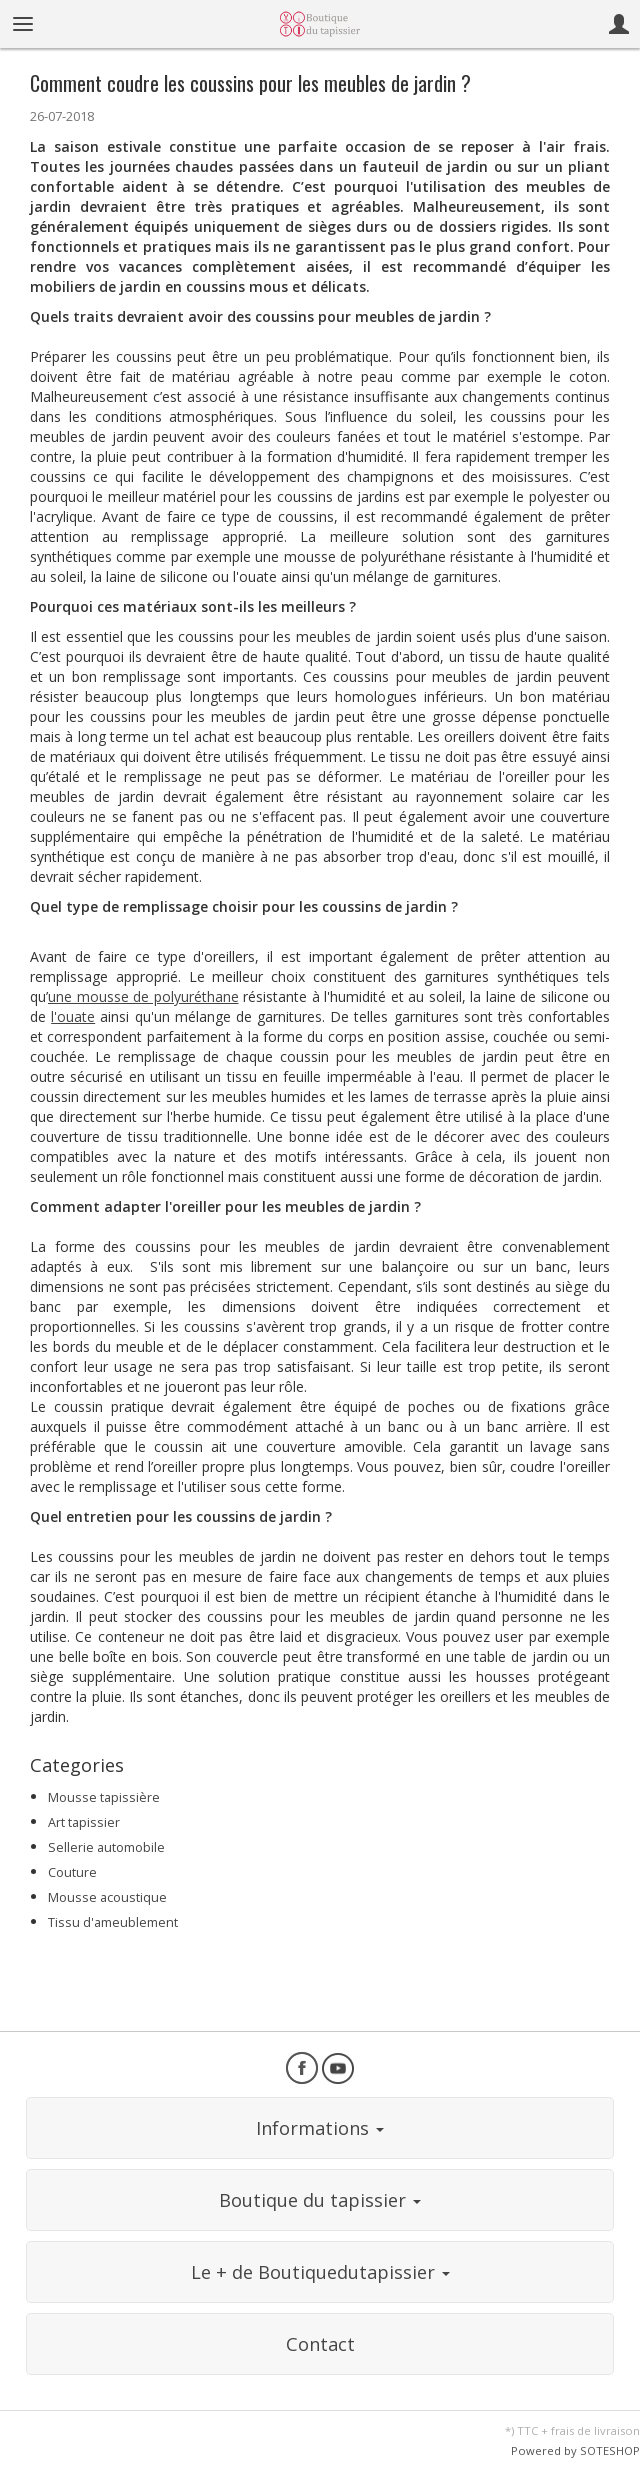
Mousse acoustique (107, 1897)
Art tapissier (84, 1822)
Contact (320, 2344)
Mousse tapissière (104, 1797)
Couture (72, 1872)
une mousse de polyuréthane (143, 996)
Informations (320, 2128)
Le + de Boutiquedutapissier (320, 2272)
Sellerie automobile (106, 1847)
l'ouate (73, 1016)
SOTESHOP (610, 2450)
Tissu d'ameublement (113, 1922)
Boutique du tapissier (320, 2200)
